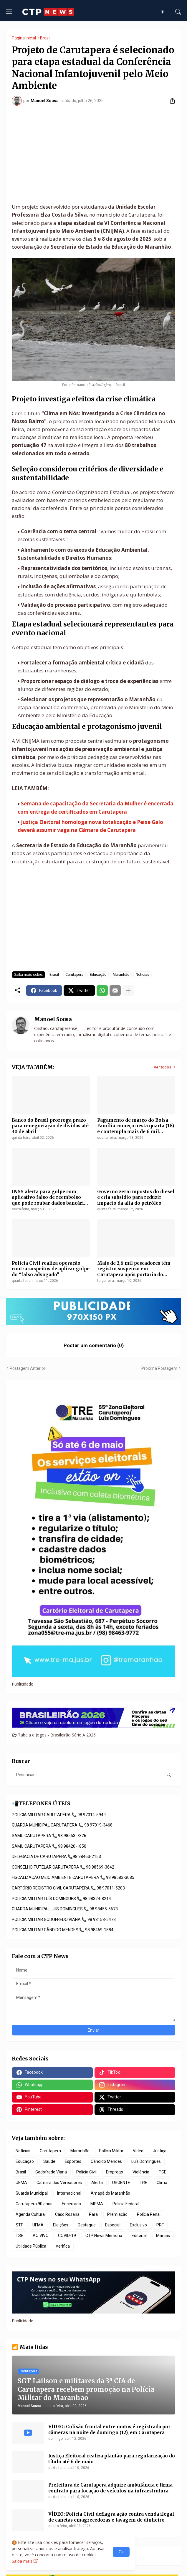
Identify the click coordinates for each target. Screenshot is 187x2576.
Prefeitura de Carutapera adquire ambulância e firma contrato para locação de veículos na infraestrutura (110, 2488)
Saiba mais (22, 2561)
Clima (162, 2182)
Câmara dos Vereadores (59, 2182)
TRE (143, 2182)
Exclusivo (138, 2225)
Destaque (87, 2225)
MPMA (96, 2203)
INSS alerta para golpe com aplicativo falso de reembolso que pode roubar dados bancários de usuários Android (50, 1197)
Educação (98, 975)
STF (19, 2225)
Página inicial (24, 38)
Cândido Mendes (106, 2161)
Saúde (49, 2161)
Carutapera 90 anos (34, 2203)
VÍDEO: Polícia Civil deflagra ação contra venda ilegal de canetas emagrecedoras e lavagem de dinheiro (111, 2517)
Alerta (97, 2182)
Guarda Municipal (32, 2193)
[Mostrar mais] (128, 990)
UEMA (21, 2182)
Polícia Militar (111, 2150)
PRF (160, 2225)
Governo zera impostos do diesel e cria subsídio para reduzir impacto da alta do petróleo (135, 1197)
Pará (93, 2214)
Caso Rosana (67, 2214)
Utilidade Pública (31, 2246)
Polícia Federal (125, 2203)
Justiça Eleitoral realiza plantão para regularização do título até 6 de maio (111, 2458)
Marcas (163, 2235)
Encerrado (71, 2203)
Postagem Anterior (27, 1368)
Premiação (117, 2214)
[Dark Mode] (164, 12)
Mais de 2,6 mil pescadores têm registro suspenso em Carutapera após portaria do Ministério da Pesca (134, 1269)
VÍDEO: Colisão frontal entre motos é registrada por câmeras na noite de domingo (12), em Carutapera (109, 2429)
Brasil (45, 38)
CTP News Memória (103, 2235)
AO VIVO (41, 2235)
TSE (19, 2235)
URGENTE (121, 2182)
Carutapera (74, 975)
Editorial (139, 2235)
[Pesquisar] (178, 12)
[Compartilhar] (170, 101)
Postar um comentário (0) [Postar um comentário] (94, 1345)
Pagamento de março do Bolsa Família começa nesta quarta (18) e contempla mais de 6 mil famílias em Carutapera (135, 1126)
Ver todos (162, 1067)
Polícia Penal (148, 2214)
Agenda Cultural (31, 2214)
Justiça (159, 2150)
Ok (121, 2552)
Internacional (69, 2193)
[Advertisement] (93, 154)
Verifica (63, 2246)
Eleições (60, 2225)
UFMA (38, 2225)
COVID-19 (67, 2235)
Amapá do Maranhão (110, 2193)
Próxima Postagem (159, 1368)
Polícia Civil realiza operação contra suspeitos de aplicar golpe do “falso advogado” (51, 1268)
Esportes (73, 2161)
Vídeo (138, 2150)
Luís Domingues (146, 2161)
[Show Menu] (9, 12)
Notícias (142, 975)
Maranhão (121, 975)
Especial (112, 2225)
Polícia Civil (86, 2172)
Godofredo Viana (51, 2172)
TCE (162, 2172)
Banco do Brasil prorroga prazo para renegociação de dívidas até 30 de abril (50, 1125)
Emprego (114, 2172)
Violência (141, 2172)
